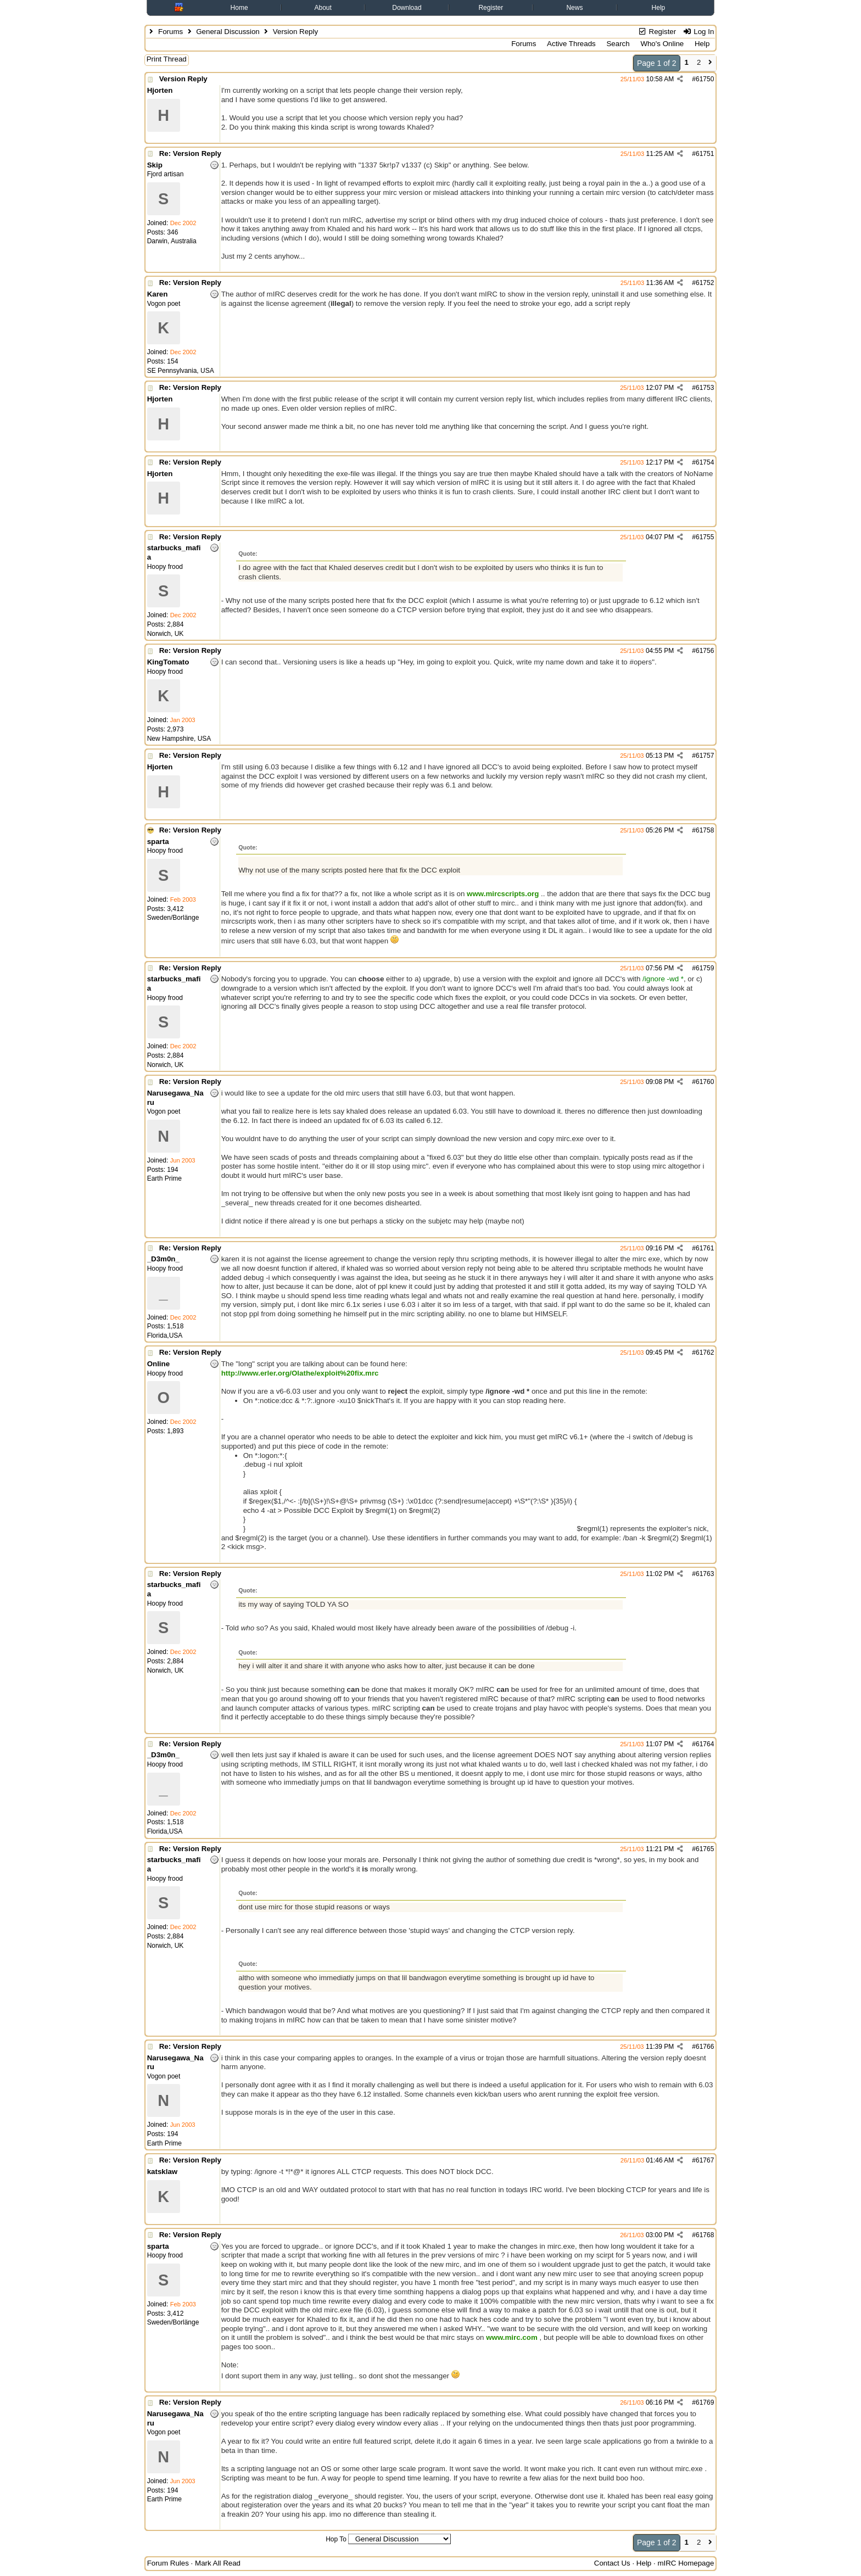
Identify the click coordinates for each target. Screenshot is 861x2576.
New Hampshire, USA (179, 738)
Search (617, 44)
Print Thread (167, 59)
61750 (705, 79)
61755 (705, 537)
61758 (705, 830)
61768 (705, 2235)
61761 (705, 1248)
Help (659, 8)
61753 (705, 388)
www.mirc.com (512, 2337)
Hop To (336, 2539)
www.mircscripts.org (503, 894)
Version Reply (183, 79)
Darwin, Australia (172, 241)
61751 (705, 154)
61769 (705, 2402)
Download (406, 8)
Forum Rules (168, 2563)
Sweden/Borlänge (173, 917)
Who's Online (662, 44)
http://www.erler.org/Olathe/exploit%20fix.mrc (300, 1373)
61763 (705, 1574)
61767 (705, 2160)
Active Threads (571, 44)
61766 (705, 2046)
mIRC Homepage (685, 2563)
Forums (170, 31)
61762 (705, 1352)
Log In (698, 31)
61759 (705, 968)
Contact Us (612, 2563)
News (574, 8)
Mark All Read (218, 2563)
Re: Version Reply (190, 153)
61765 (705, 1849)
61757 (705, 755)
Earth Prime (164, 1178)
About (322, 8)
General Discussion (228, 31)
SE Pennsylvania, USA (180, 371)
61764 (705, 1744)
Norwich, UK (165, 634)
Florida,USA (165, 1335)
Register (490, 8)
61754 (705, 462)
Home (239, 8)
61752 (705, 283)
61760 (705, 1082)
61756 (705, 651)
